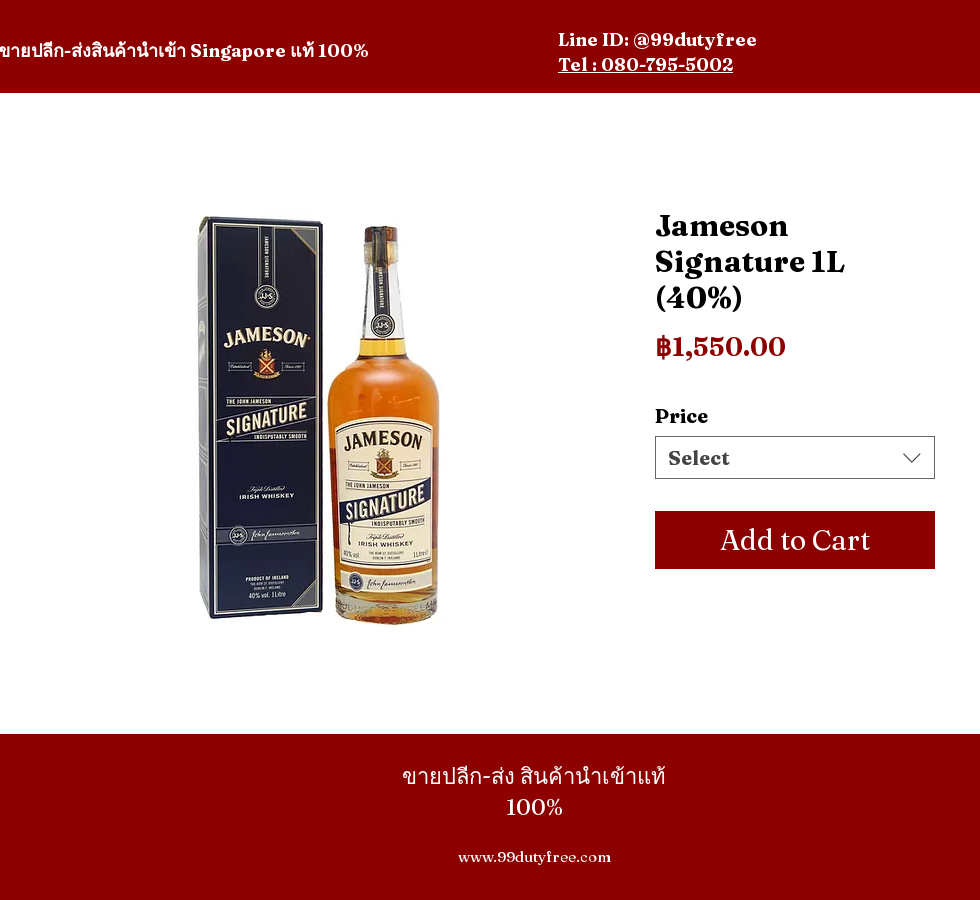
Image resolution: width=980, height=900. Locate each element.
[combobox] (795, 457)
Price (681, 415)
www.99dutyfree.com (534, 856)
